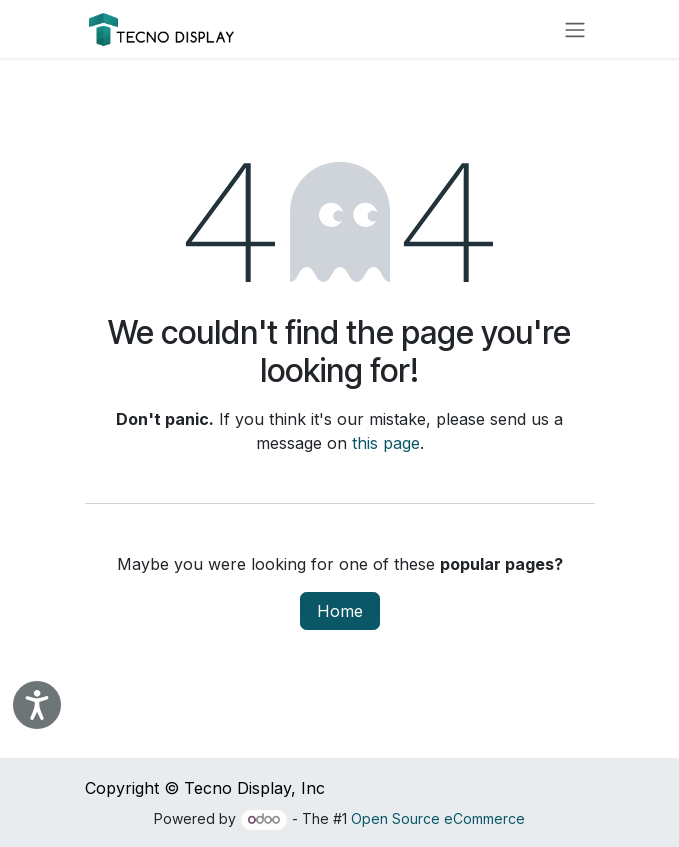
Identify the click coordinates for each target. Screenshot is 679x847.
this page (386, 443)
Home (340, 611)
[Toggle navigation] (575, 29)
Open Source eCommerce (438, 818)
